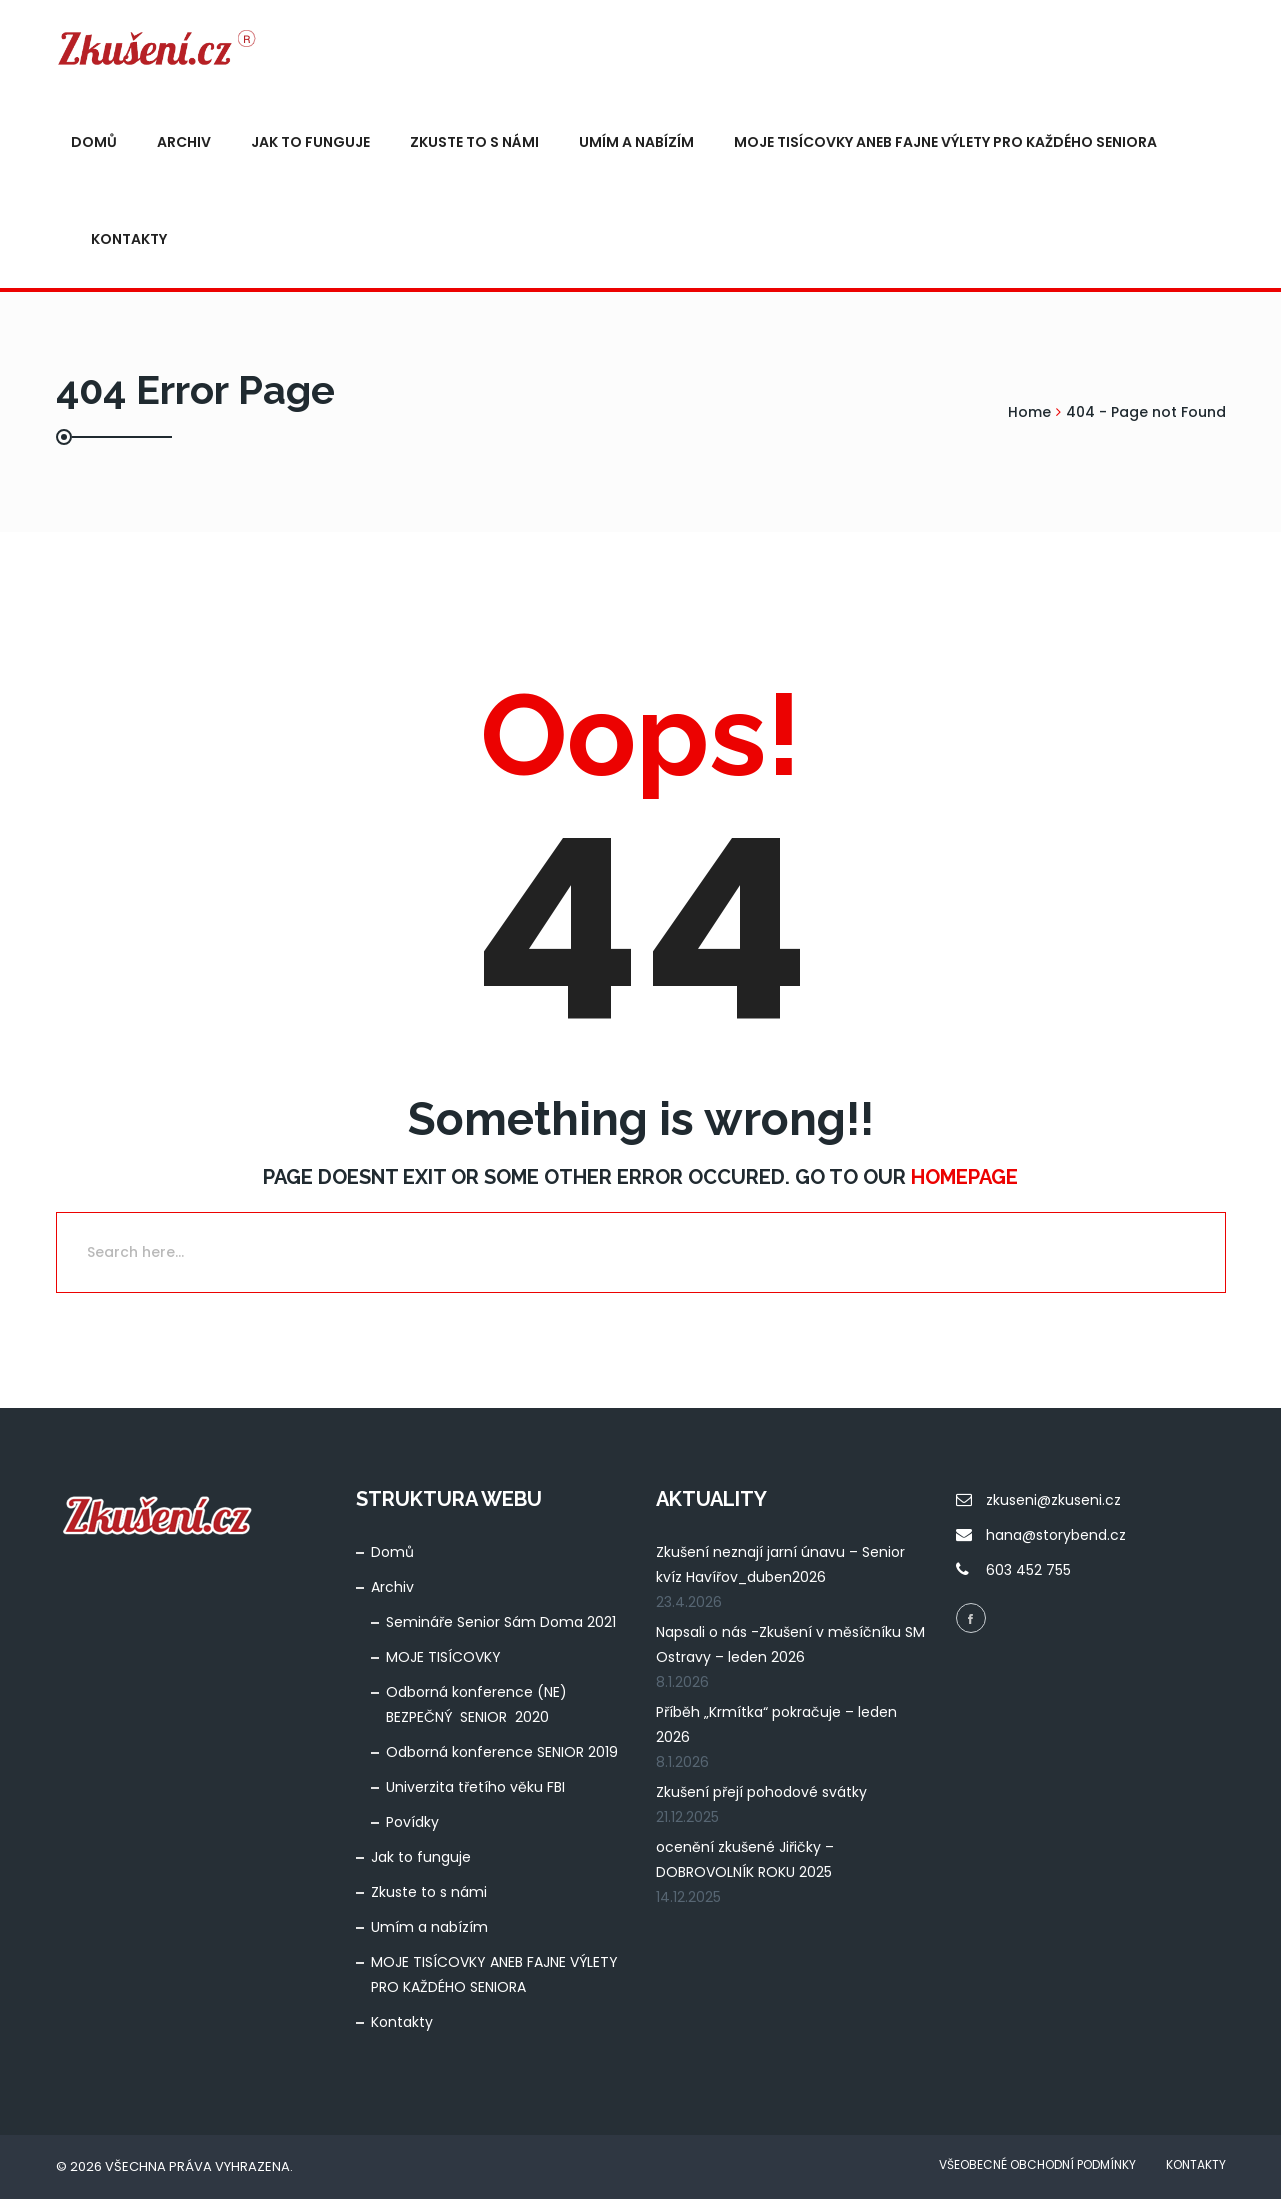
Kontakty (129, 239)
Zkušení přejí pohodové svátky (761, 1792)
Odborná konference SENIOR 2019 (502, 1752)
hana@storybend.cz (1056, 1535)
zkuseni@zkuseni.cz (1053, 1500)
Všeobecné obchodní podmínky (1037, 2164)
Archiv (184, 142)
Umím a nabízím (636, 142)
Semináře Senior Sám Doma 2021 (501, 1622)
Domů (94, 142)
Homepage (964, 1177)
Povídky (412, 1822)
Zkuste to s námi (474, 142)
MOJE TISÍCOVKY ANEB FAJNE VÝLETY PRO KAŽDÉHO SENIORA (945, 142)
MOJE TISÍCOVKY (443, 1657)
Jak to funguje (310, 142)
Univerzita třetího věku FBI (475, 1787)
